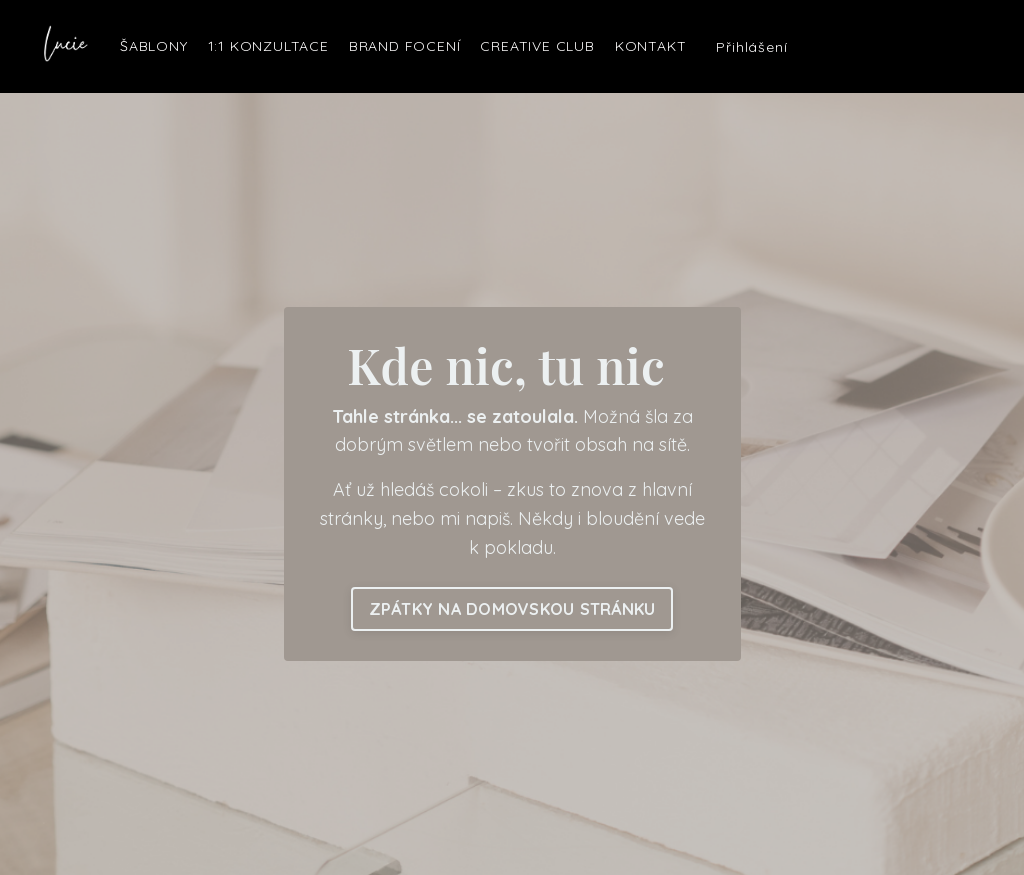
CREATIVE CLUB (537, 46)
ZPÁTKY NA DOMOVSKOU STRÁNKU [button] (512, 609)
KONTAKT (651, 46)
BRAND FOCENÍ (405, 46)
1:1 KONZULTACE (268, 46)
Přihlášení (751, 47)
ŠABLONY (154, 46)
